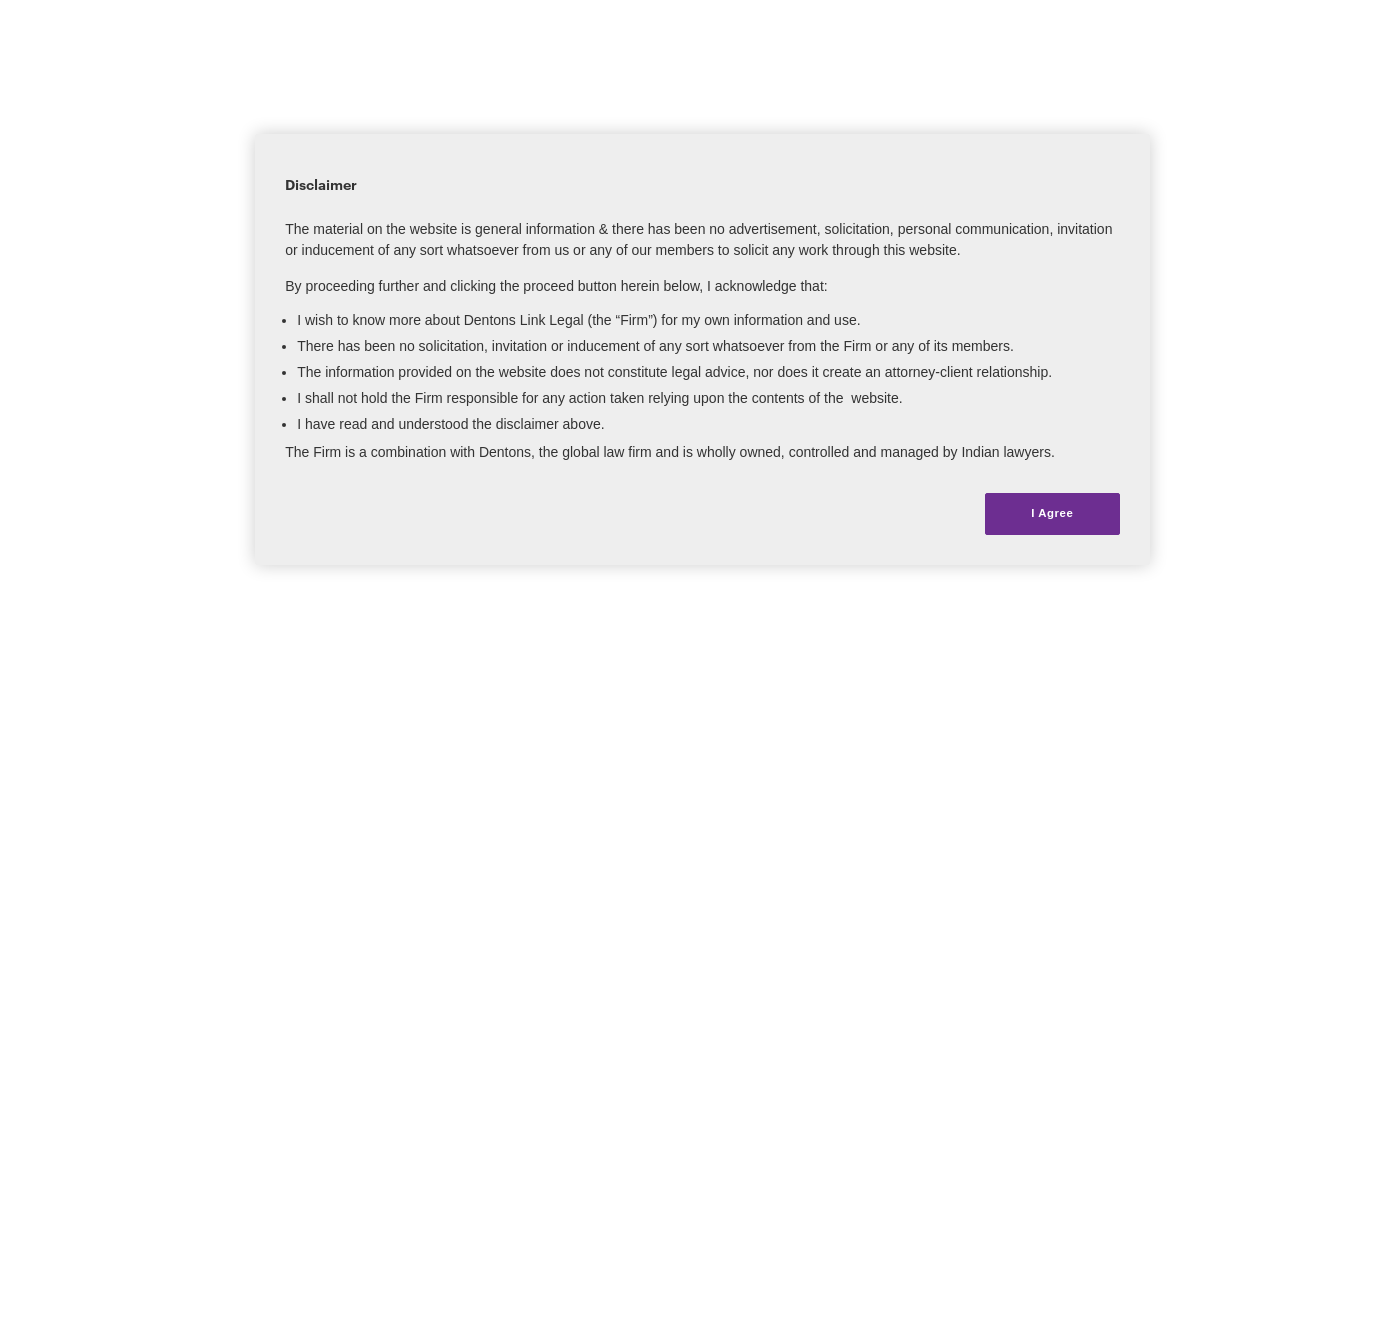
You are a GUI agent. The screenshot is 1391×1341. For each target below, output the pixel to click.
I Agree (1052, 513)
